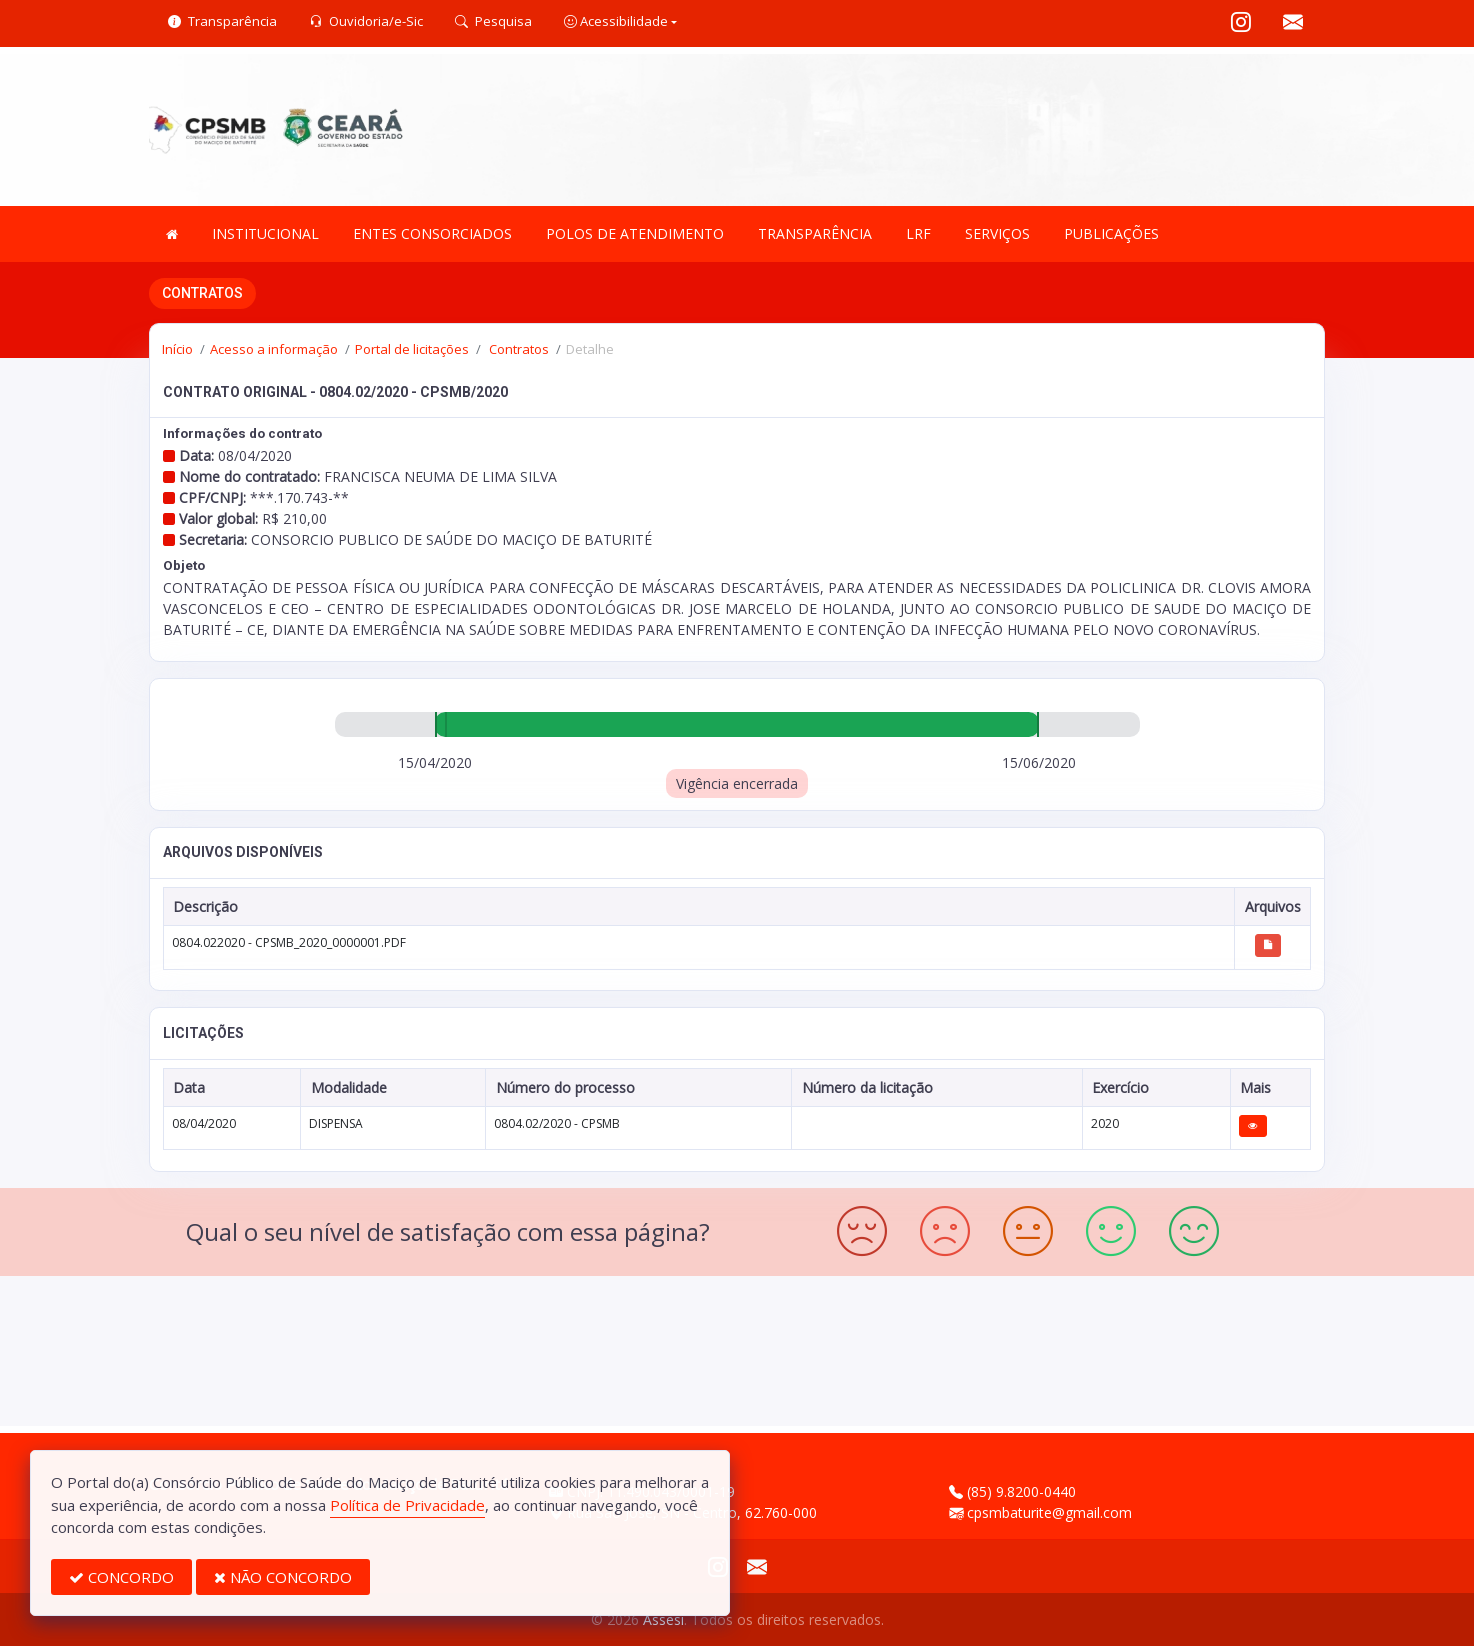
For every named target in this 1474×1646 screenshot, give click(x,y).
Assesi (663, 1619)
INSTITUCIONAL (265, 233)
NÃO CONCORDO (283, 1577)
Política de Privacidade (407, 1505)
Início (177, 349)
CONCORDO (121, 1577)
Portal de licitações (412, 349)
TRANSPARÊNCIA (815, 233)
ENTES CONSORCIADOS (432, 233)
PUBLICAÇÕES (1111, 233)
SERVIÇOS (997, 233)
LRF (918, 233)
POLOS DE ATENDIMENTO (635, 233)
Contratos (517, 349)
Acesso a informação (274, 349)
